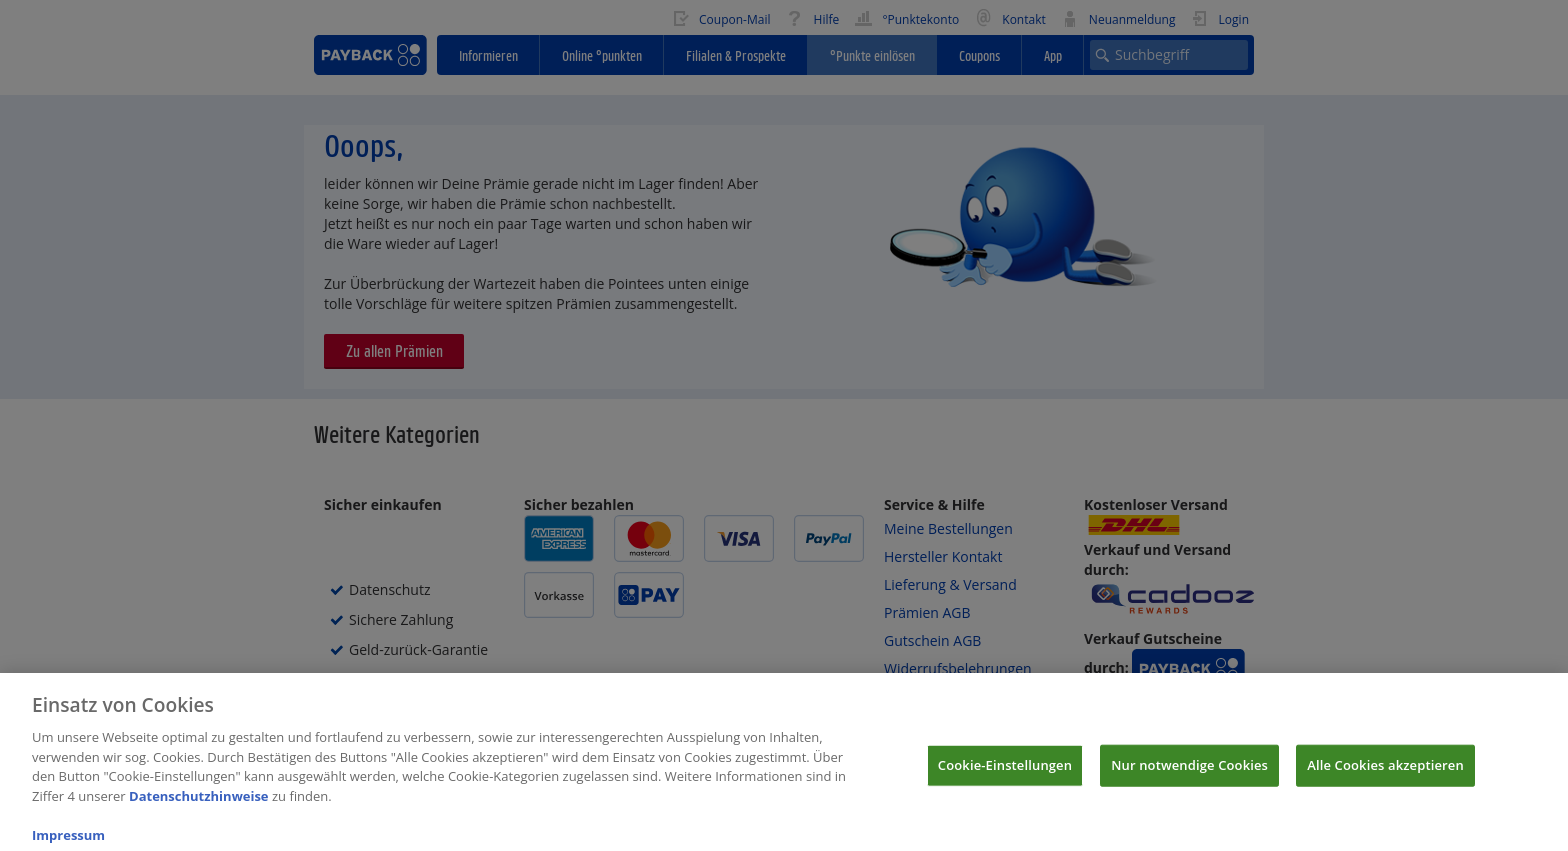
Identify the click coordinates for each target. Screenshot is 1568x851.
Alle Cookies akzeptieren (1385, 776)
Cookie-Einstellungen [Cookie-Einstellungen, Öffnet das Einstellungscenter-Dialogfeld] (1005, 776)
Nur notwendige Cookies (1189, 776)
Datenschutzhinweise (199, 807)
